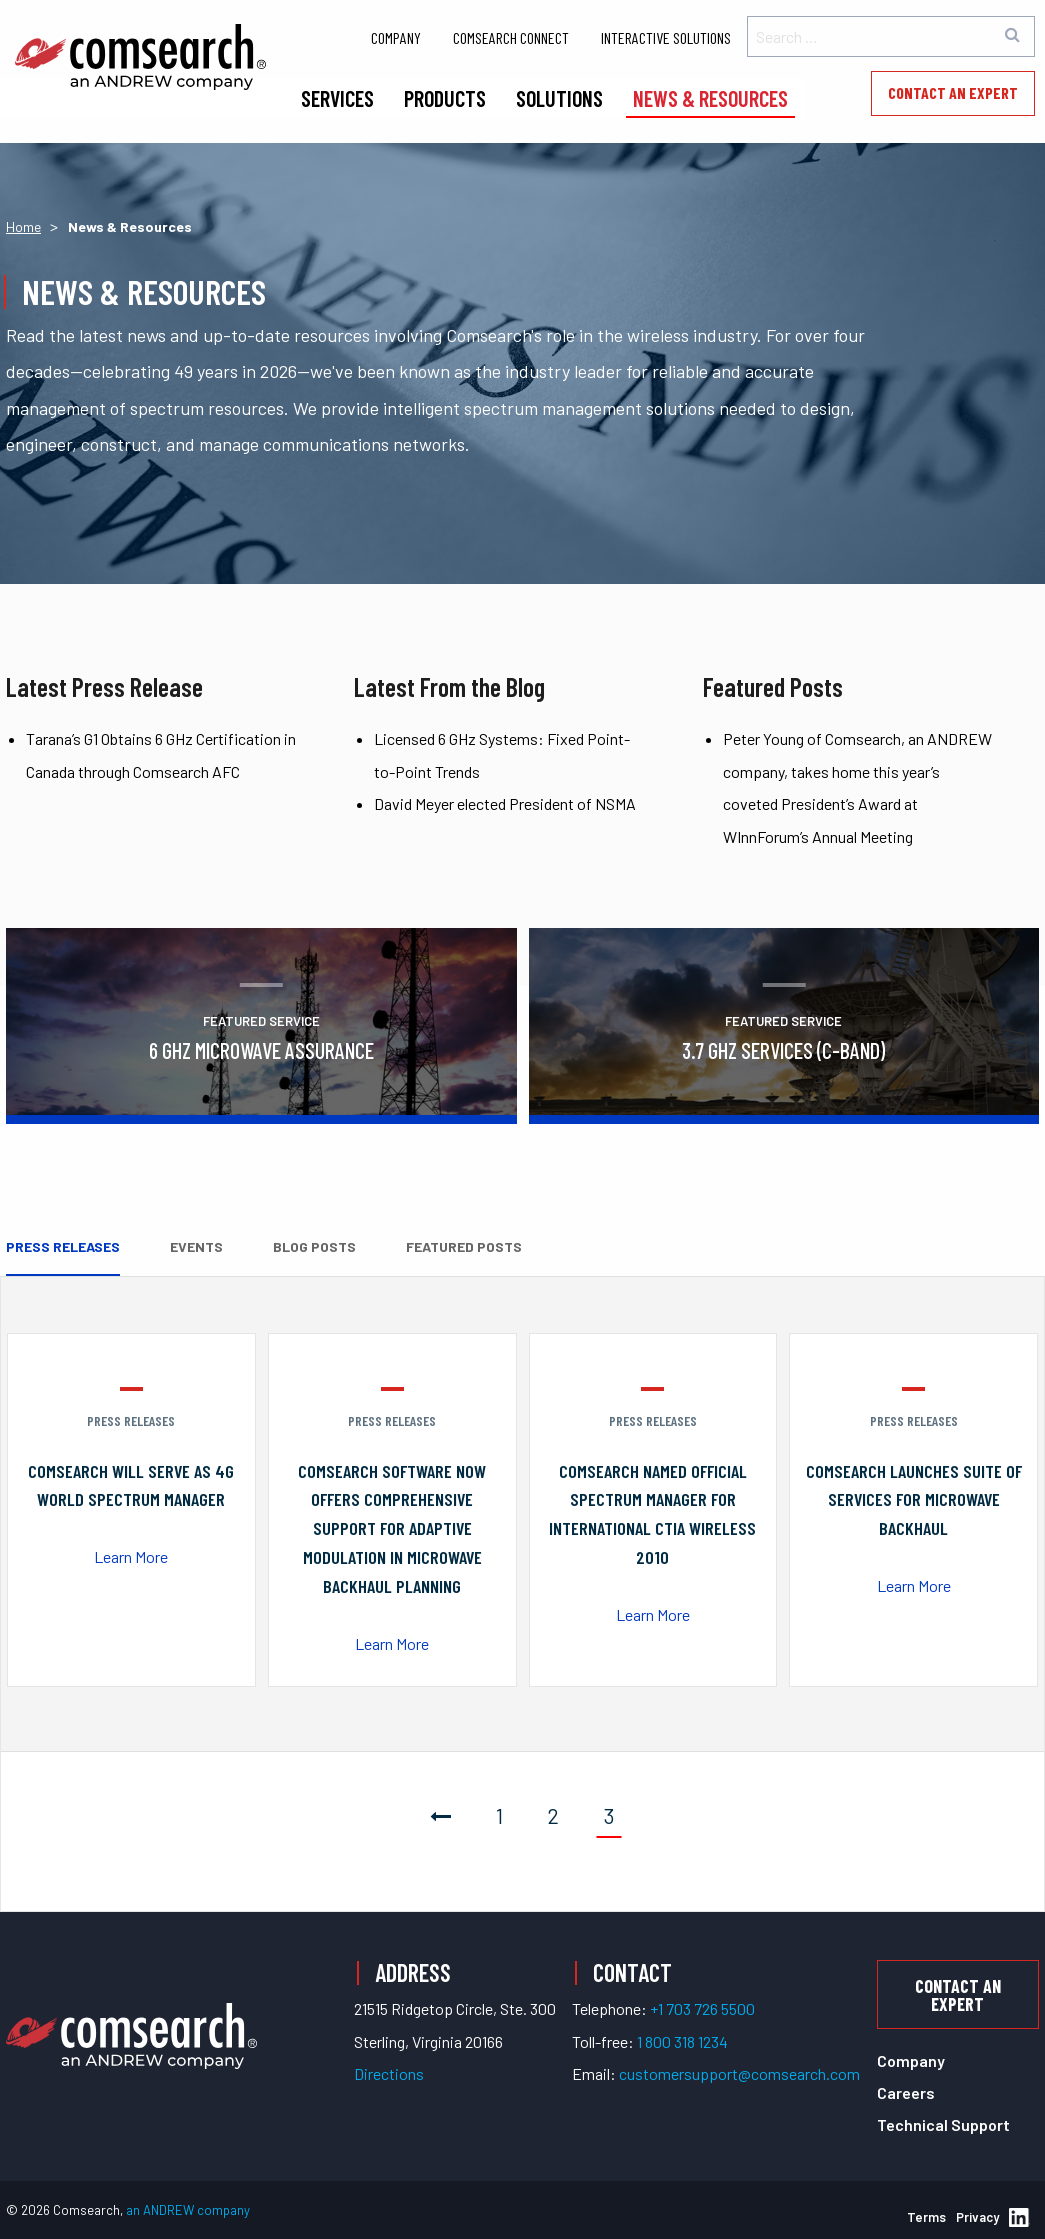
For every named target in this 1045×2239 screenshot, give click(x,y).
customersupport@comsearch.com (739, 2073)
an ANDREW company (188, 2210)
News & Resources (710, 98)
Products (445, 98)
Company (396, 37)
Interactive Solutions (666, 37)
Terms (926, 2217)
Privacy (977, 2217)
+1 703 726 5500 (702, 2008)
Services (337, 98)
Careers (906, 2092)
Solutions (559, 98)
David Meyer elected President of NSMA (505, 803)
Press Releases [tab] (63, 1246)
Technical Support (943, 2124)
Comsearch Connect (511, 37)
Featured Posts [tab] (464, 1246)
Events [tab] (196, 1246)
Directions (389, 2073)
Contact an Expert (953, 92)
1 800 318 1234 (682, 2041)
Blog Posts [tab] (314, 1246)
